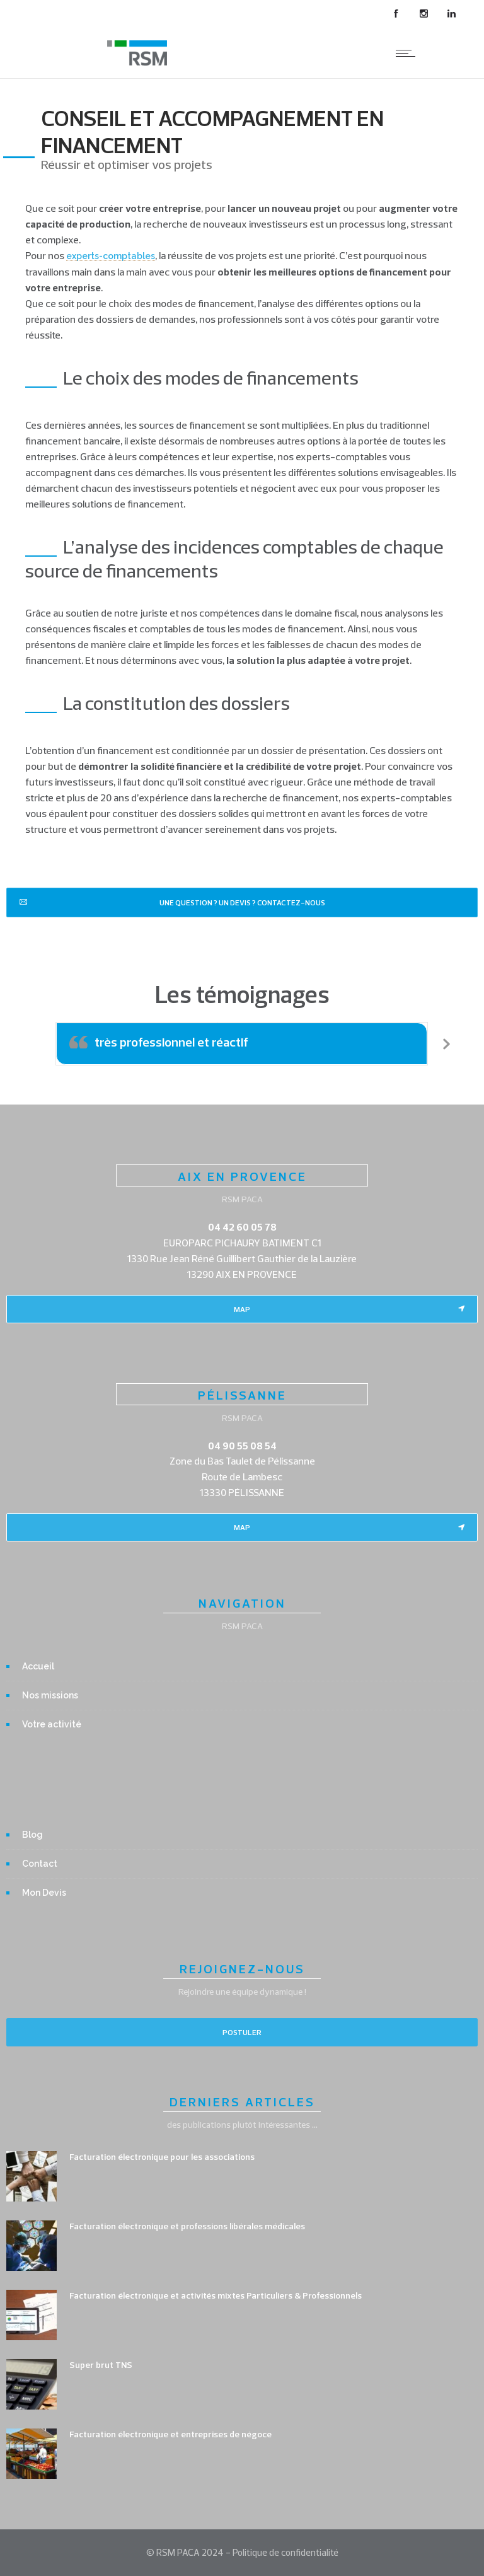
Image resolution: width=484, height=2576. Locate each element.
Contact (39, 1864)
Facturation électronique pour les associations (162, 2156)
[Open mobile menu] (408, 53)
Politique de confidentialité (285, 2552)
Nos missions (50, 1695)
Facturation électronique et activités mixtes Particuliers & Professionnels (215, 2295)
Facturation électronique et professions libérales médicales (187, 2226)
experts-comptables (110, 256)
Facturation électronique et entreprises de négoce (170, 2434)
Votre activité (51, 1724)
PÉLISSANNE (242, 1395)
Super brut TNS (100, 2364)
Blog (32, 1835)
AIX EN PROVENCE (242, 1176)
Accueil (38, 1666)
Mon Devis (44, 1893)
